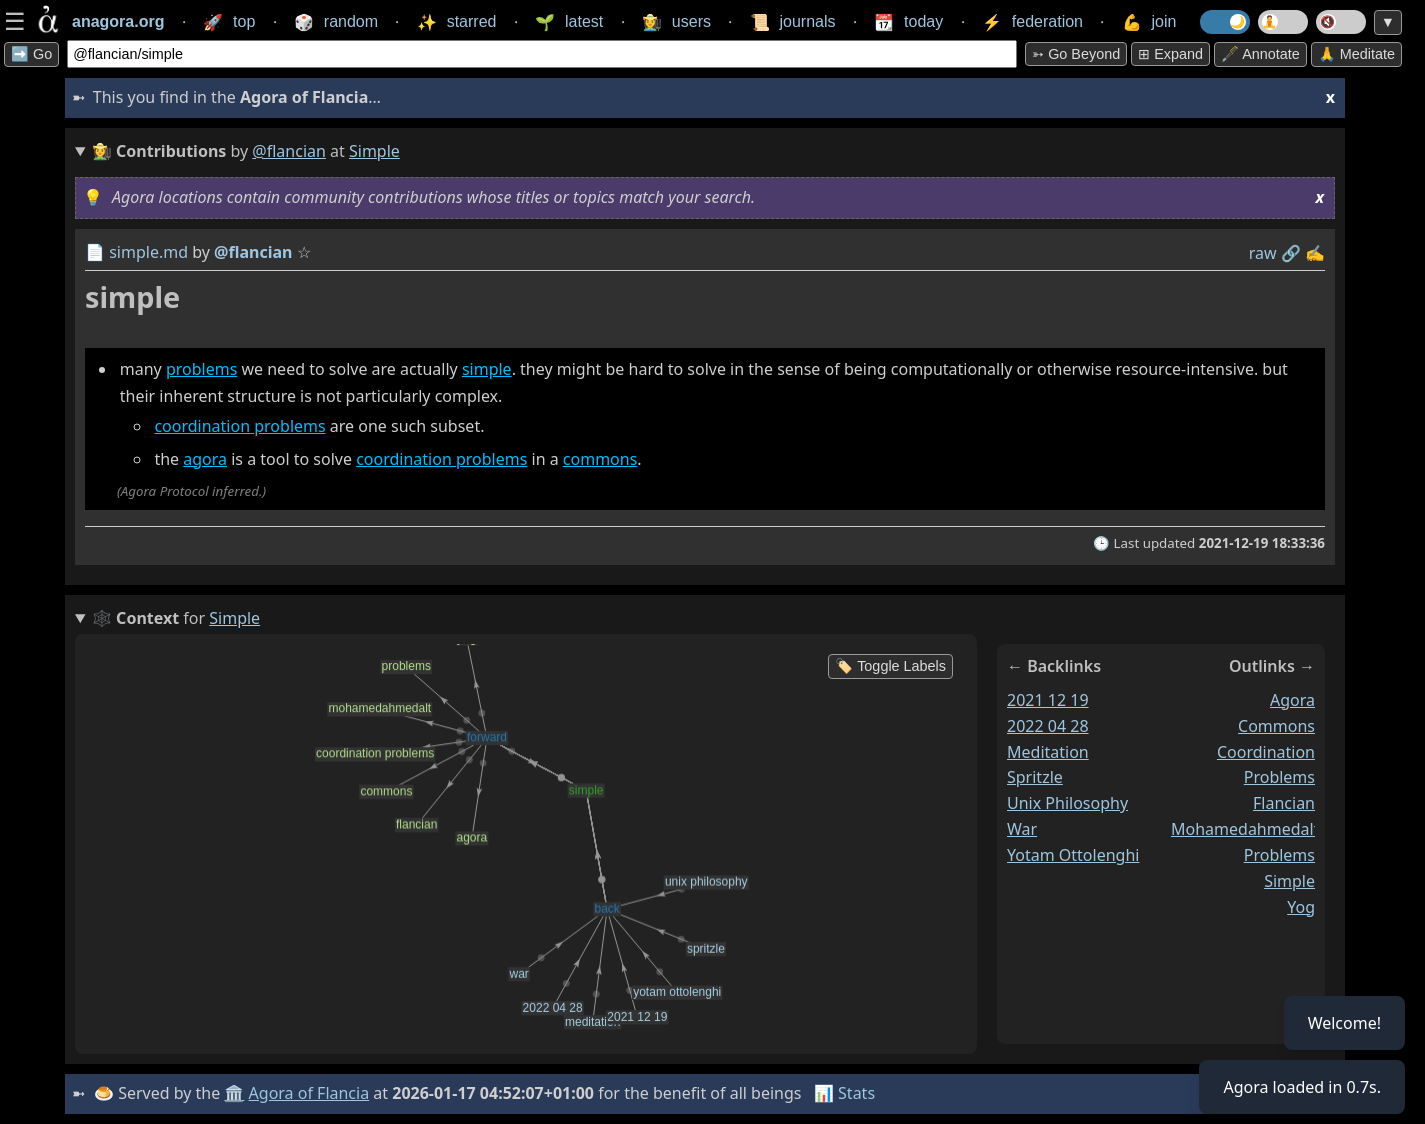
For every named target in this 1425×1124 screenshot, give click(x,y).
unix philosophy (1067, 803)
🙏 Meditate (1356, 54)
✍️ (1315, 253)
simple (487, 369)
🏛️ (234, 1093)
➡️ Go (31, 54)
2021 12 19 (1048, 700)
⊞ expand (1170, 54)
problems (201, 369)
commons (600, 459)
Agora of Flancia (309, 1093)
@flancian (289, 151)
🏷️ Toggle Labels (890, 666)
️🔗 (1291, 253)
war (1022, 829)
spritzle (1035, 777)
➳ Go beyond (1076, 54)
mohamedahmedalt (1245, 829)
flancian (1284, 803)
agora (205, 459)
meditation (1048, 752)
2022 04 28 (1048, 726)
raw (1263, 253)
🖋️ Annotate (1260, 54)
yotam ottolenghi (1073, 855)
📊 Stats (844, 1093)
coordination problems (239, 426)
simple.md (148, 252)
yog (1301, 907)
